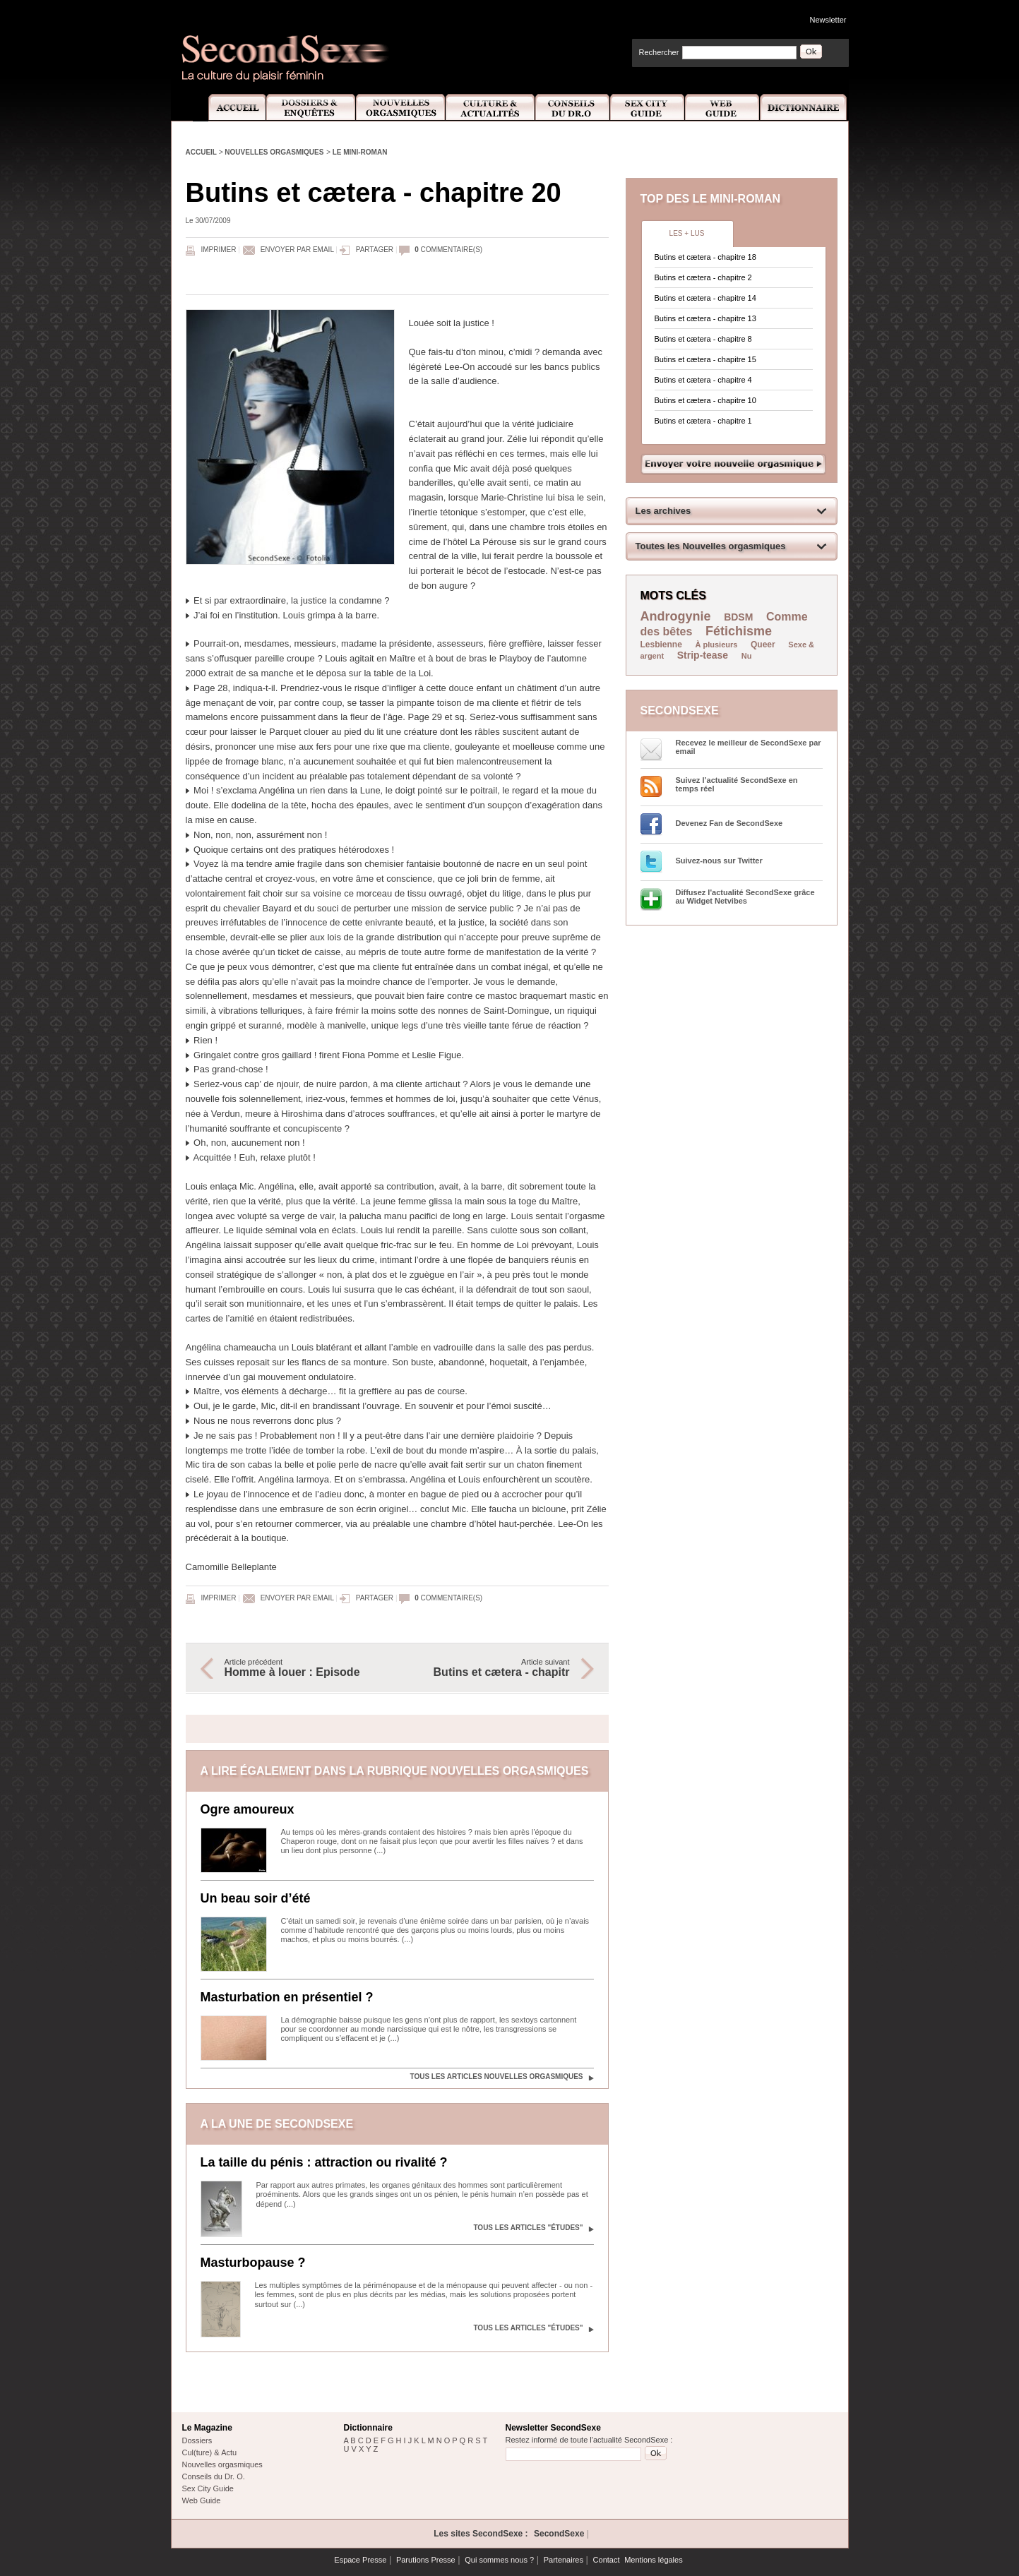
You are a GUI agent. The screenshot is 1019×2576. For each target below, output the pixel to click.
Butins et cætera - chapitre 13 (705, 318)
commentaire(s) (448, 249)
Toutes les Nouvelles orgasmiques (711, 546)
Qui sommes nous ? (499, 2560)
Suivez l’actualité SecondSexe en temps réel (737, 784)
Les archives (663, 510)
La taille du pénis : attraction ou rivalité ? (324, 2162)
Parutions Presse (425, 2560)
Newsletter (828, 20)
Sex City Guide (647, 107)
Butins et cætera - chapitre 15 (705, 359)
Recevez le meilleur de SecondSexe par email (748, 746)
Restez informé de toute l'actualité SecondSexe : (589, 2440)
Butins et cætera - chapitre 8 (703, 339)
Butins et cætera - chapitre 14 (705, 298)
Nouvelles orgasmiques (274, 152)
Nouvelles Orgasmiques (400, 107)
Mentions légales (653, 2560)
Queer (763, 644)
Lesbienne (661, 644)
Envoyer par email (297, 249)
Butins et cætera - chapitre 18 (705, 257)
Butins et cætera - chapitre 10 (705, 400)
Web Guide (722, 107)
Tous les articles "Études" (528, 2227)
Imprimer (219, 249)
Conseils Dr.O (572, 107)
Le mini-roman (360, 152)
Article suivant (491, 1668)
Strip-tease (702, 655)
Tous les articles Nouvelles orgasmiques (496, 2076)
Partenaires (563, 2560)
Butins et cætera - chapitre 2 (703, 277)
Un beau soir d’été (256, 1898)
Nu (746, 656)
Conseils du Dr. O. (213, 2476)
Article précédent (304, 1668)
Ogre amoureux (247, 1809)
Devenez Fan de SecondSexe (729, 823)
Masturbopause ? (253, 2263)
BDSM (738, 617)
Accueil (229, 107)
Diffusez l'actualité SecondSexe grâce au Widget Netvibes (745, 896)
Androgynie (675, 616)
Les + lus (687, 233)
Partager (374, 249)
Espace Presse (360, 2560)
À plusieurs (716, 644)
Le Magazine (207, 2428)
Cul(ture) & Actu (209, 2452)
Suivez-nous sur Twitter (719, 860)
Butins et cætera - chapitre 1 (703, 421)
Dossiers (197, 2440)
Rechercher (659, 52)
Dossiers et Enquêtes (310, 107)
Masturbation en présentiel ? (287, 1997)
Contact (606, 2560)
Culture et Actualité (490, 107)
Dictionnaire (804, 107)
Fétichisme (738, 631)
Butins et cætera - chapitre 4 (703, 380)
